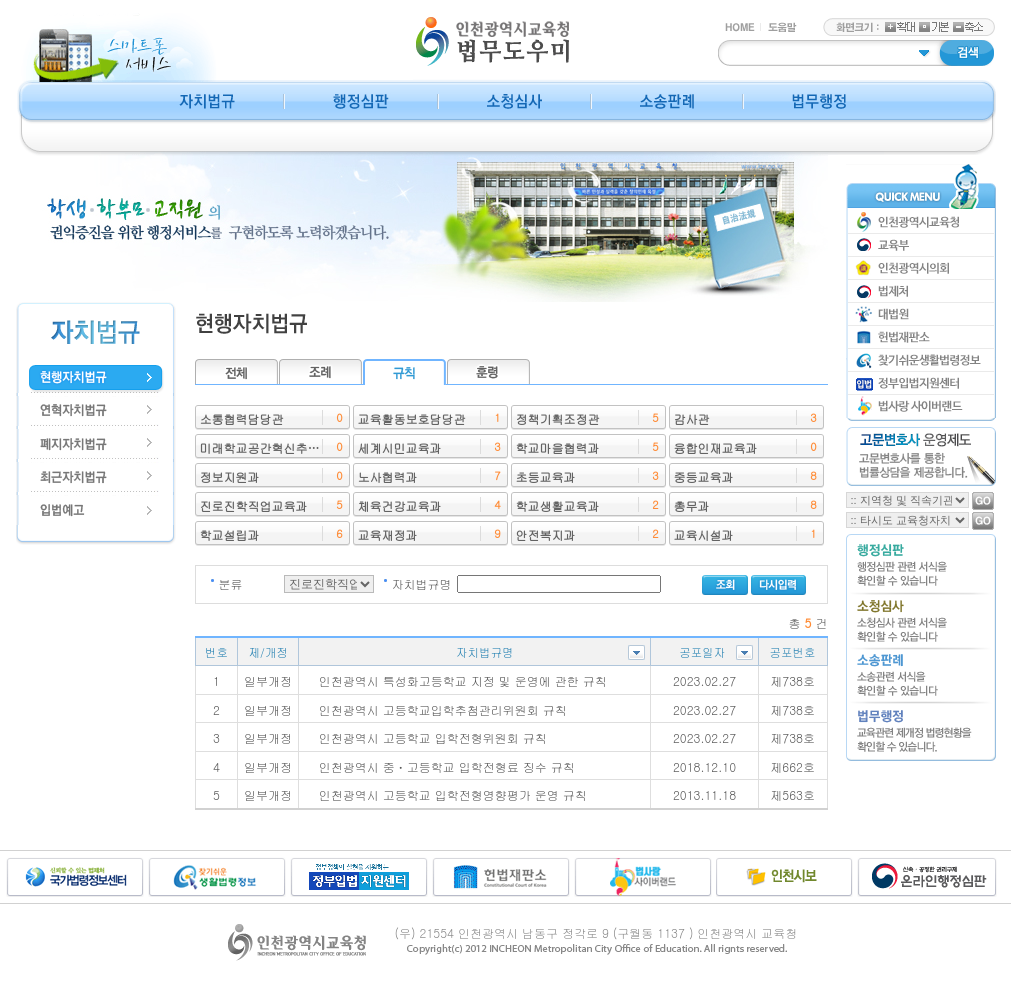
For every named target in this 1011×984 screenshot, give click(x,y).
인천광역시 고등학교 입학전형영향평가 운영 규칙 (453, 794)
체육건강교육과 (400, 505)
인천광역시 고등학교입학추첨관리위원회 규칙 (443, 709)
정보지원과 (230, 476)
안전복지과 (546, 534)
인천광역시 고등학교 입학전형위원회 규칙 (433, 737)
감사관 (692, 418)
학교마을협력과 (558, 447)
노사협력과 (388, 476)
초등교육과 (546, 476)
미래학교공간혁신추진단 (266, 447)
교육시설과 (704, 534)
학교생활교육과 (558, 505)
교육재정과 (388, 534)
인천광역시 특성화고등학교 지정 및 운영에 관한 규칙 (463, 680)
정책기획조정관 (558, 418)
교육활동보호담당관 (412, 418)
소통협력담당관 (242, 418)
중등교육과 (704, 476)
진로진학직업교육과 (254, 505)
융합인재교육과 (716, 447)
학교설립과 (230, 534)
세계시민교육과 (400, 447)
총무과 (692, 505)
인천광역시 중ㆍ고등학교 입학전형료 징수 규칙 (447, 766)
